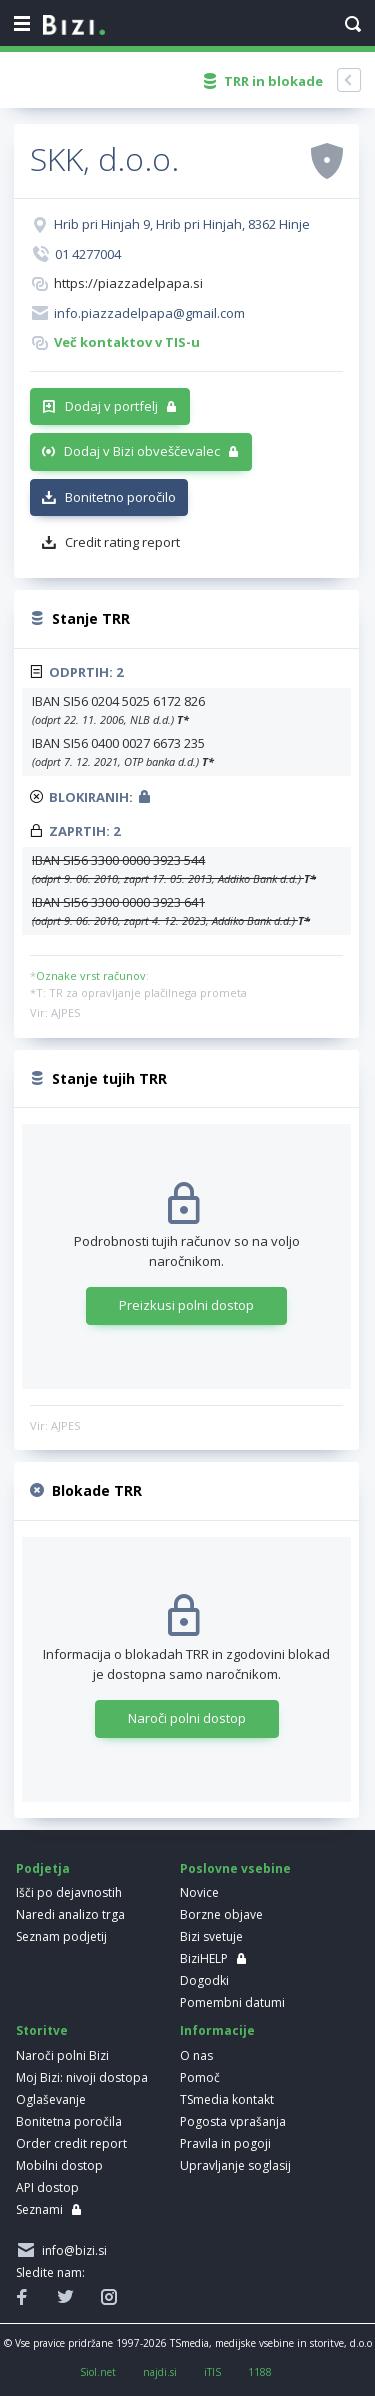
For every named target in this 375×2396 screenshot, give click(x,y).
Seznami (39, 2209)
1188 (260, 2372)
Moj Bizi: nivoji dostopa (82, 2077)
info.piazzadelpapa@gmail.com (149, 313)
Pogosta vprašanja (233, 2121)
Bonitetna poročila (69, 2121)
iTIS (212, 2372)
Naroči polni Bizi (62, 2055)
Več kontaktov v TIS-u (127, 342)
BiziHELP (204, 1958)
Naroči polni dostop (187, 1718)
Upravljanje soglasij (235, 2165)
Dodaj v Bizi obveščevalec (142, 451)
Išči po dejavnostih (69, 1892)
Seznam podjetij (61, 1936)
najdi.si (160, 2372)
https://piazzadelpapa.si (128, 283)
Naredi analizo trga (70, 1914)
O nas (196, 2055)
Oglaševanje (51, 2099)
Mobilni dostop (59, 2165)
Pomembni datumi (232, 2002)
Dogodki (204, 1980)
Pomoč (200, 2077)
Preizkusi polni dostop (186, 1305)
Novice (199, 1892)
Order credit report (71, 2143)
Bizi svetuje (211, 1936)
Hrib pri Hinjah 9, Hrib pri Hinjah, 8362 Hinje (182, 224)
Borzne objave (221, 1914)
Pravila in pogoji (225, 2143)
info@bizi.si (71, 2250)
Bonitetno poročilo (120, 497)
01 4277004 (88, 254)
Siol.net (98, 2372)
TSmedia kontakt (227, 2099)
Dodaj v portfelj (111, 406)
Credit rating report (122, 542)
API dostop (47, 2187)
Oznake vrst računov (91, 975)
